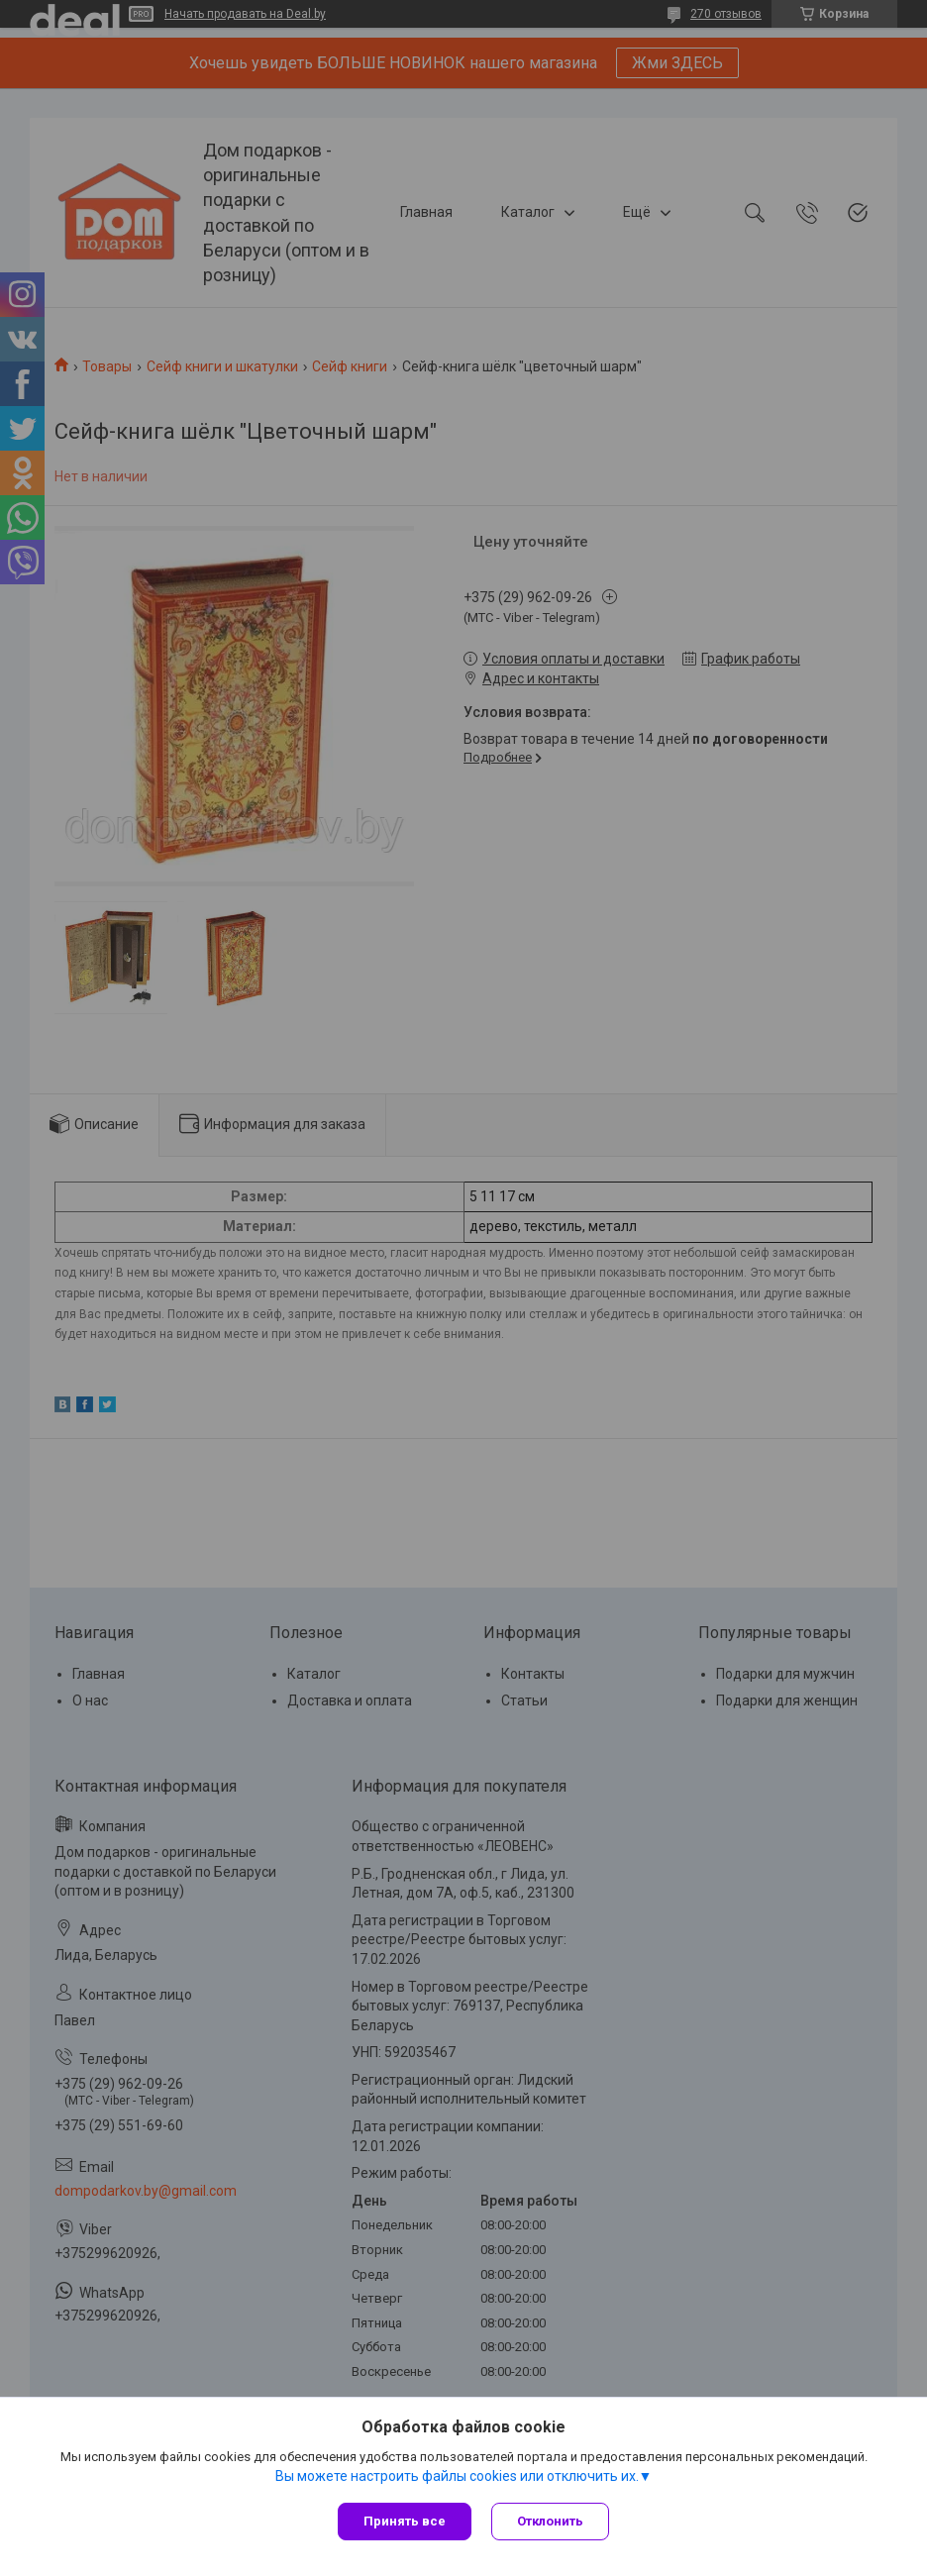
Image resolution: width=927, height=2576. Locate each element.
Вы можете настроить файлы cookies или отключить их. (457, 2476)
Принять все (404, 2521)
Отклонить (550, 2521)
